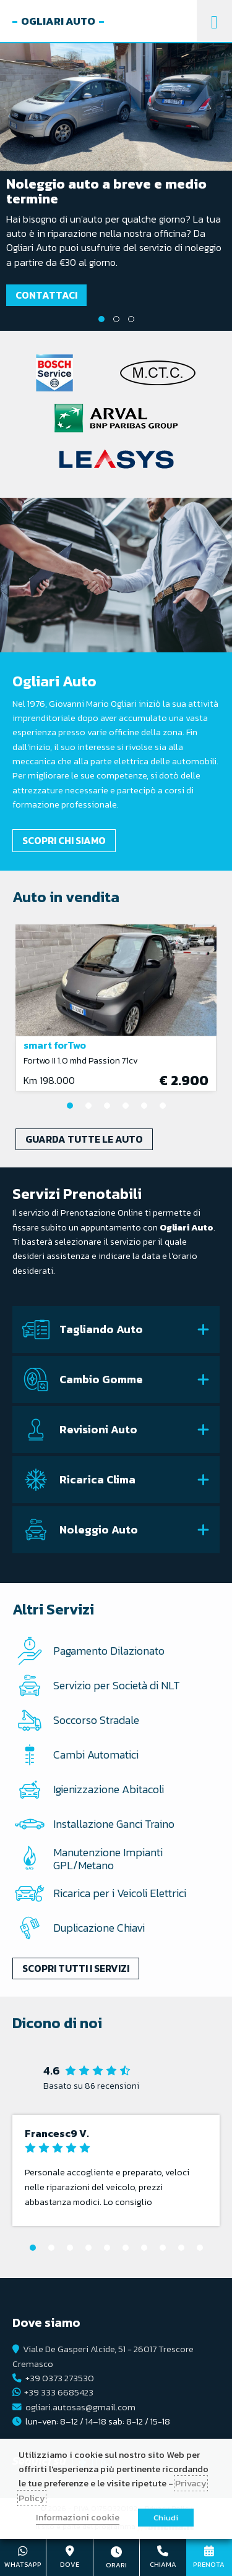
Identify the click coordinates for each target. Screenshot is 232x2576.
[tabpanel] (116, 187)
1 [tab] (101, 319)
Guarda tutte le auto (84, 1139)
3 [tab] (131, 319)
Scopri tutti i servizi (75, 1968)
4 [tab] (125, 1105)
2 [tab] (116, 319)
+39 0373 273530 (59, 2378)
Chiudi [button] (165, 2517)
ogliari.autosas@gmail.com (80, 2407)
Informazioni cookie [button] (77, 2517)
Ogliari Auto (58, 21)
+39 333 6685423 (58, 2392)
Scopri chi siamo (64, 840)
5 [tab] (144, 1105)
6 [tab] (163, 1105)
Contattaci (46, 295)
